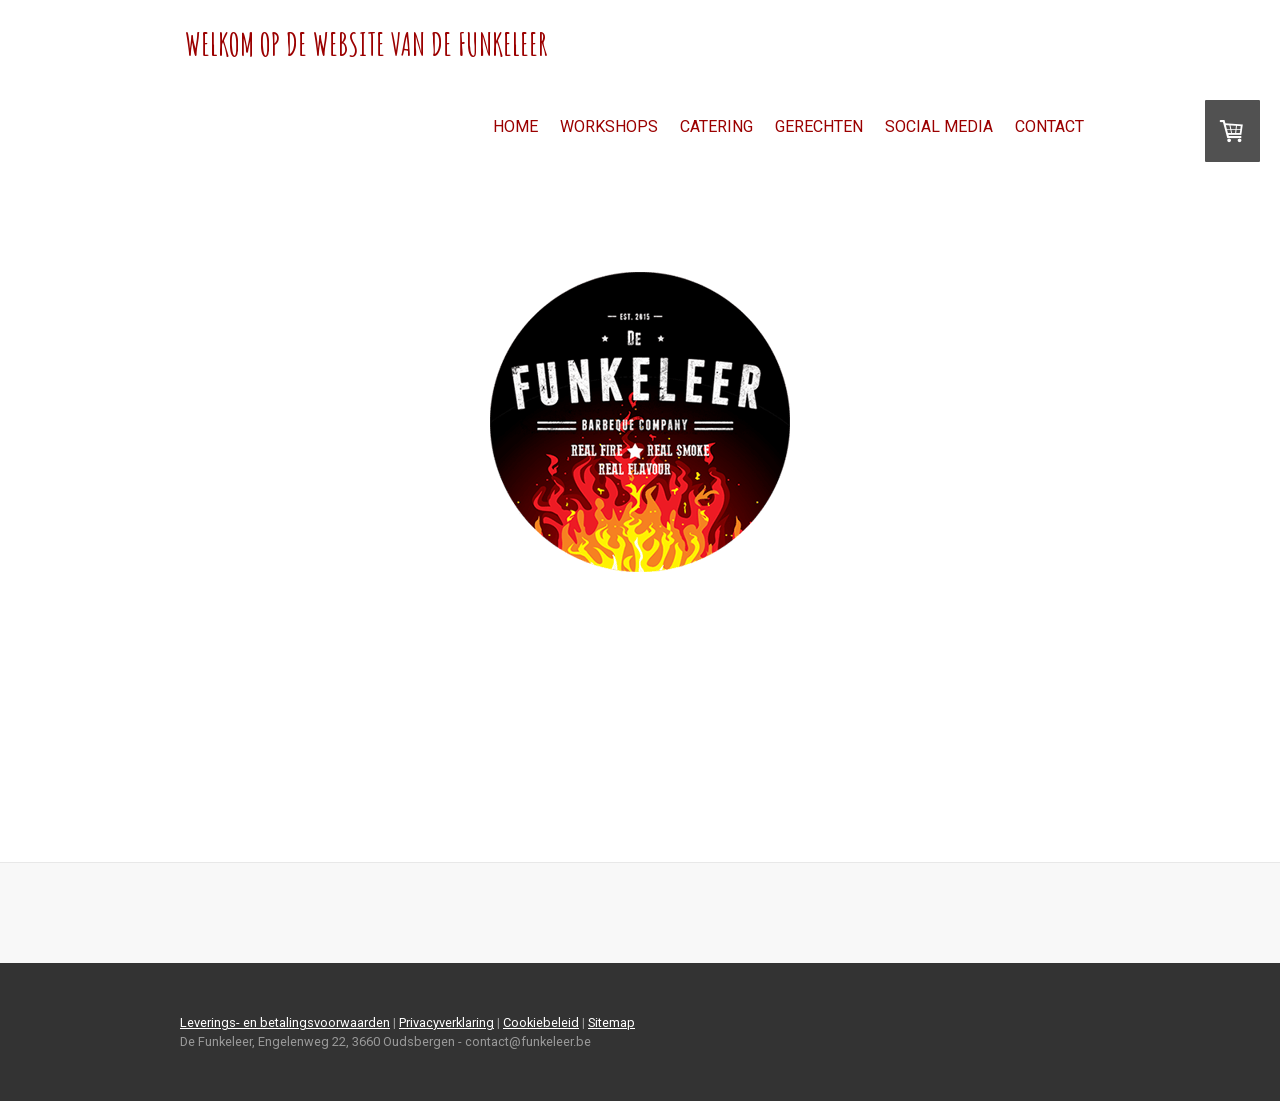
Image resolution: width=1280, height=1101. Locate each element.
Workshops (609, 126)
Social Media (939, 126)
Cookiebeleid (541, 1022)
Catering (716, 126)
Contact (1049, 126)
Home (515, 126)
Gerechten (819, 126)
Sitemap (611, 1022)
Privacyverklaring (446, 1022)
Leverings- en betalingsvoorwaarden (285, 1022)
